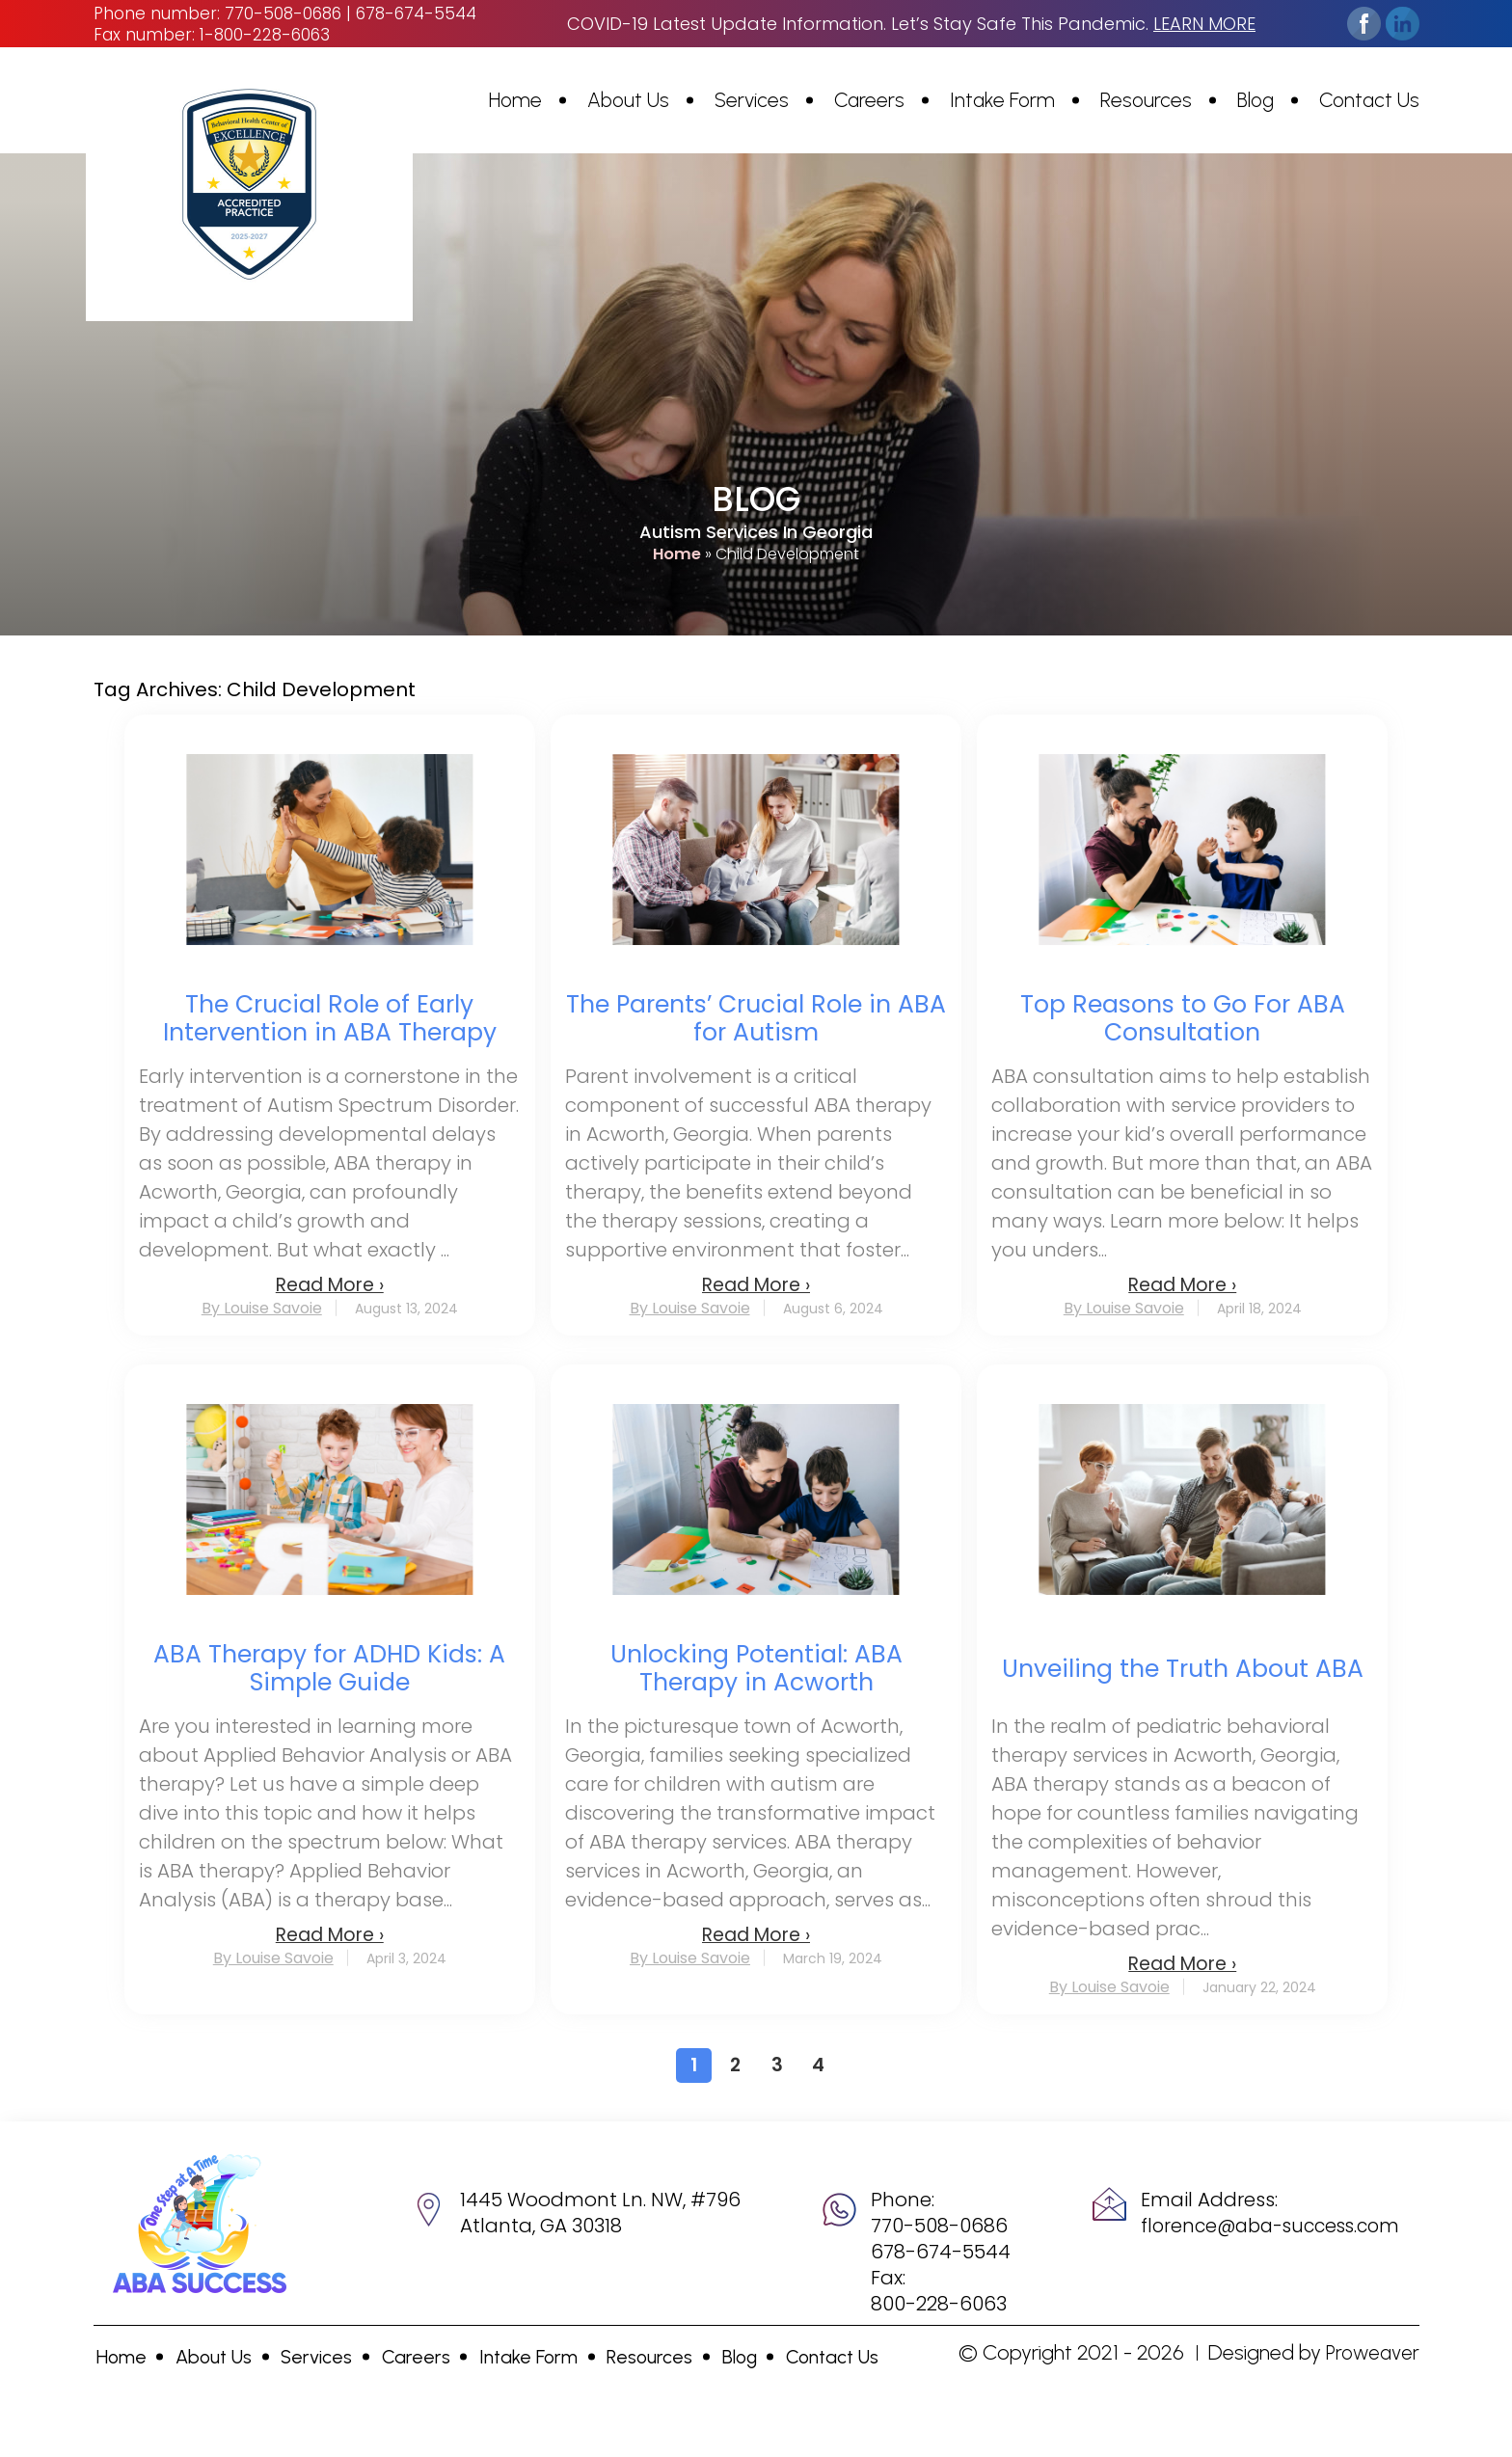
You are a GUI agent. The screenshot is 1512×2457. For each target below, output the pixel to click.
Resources (1146, 100)
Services (752, 100)
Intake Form (1002, 100)
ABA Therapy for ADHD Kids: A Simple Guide (329, 1668)
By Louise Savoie (262, 1308)
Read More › (330, 1285)
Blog (1255, 100)
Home (515, 100)
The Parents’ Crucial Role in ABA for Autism (756, 1018)
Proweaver (1371, 2352)
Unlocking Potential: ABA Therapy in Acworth (756, 1668)
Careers (869, 100)
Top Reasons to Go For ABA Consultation (1182, 1018)
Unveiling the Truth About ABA (1183, 1669)
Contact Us (1369, 100)
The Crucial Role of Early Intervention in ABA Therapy (330, 1018)
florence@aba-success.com (1270, 2225)
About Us (628, 100)
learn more (1204, 24)
